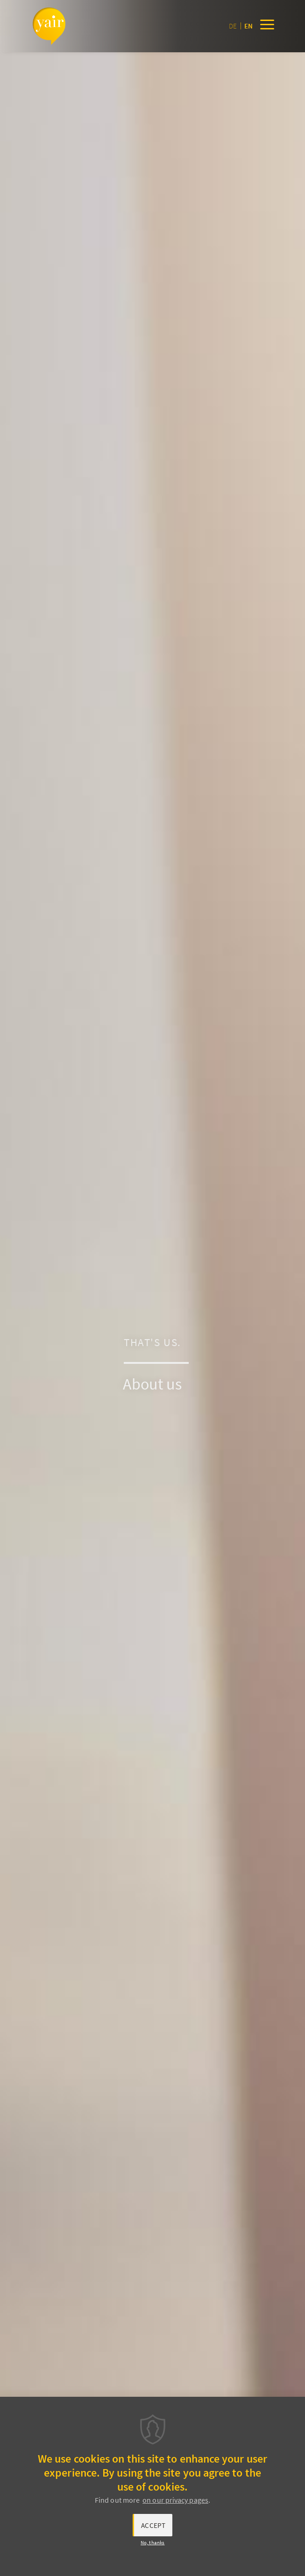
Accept (153, 2525)
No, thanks (153, 2542)
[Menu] (267, 26)
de (233, 25)
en (248, 25)
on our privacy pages (175, 2500)
